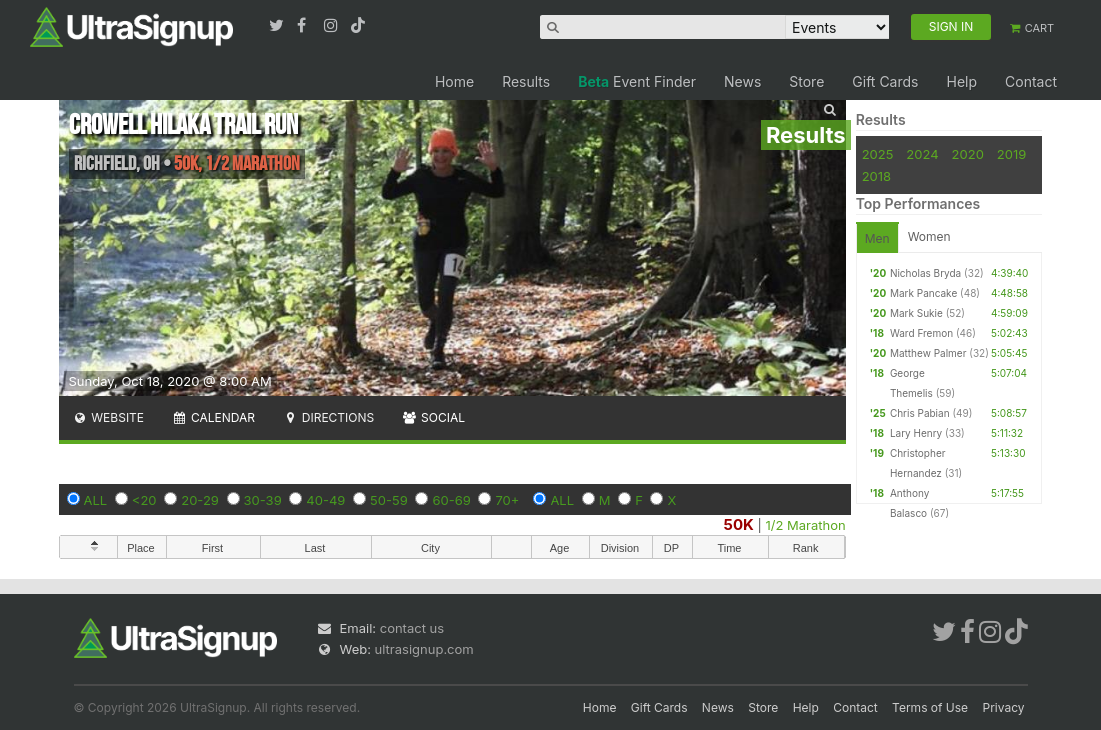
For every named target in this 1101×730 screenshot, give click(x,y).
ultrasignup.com (424, 649)
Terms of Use (930, 707)
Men (877, 238)
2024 (922, 154)
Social (433, 417)
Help (961, 81)
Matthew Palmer (928, 353)
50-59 (389, 500)
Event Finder (637, 81)
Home (454, 81)
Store (806, 81)
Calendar (213, 417)
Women (929, 236)
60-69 (451, 500)
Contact (1031, 81)
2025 (878, 154)
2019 (1011, 154)
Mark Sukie (916, 313)
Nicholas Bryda (925, 273)
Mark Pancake (923, 293)
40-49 (325, 500)
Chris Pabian (920, 413)
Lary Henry (916, 433)
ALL (96, 500)
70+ (507, 500)
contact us (412, 628)
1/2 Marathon (805, 525)
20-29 (200, 500)
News (742, 81)
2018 (876, 176)
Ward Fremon (921, 333)
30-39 (263, 500)
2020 (968, 154)
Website (109, 417)
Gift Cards (885, 81)
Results (526, 81)
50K (739, 524)
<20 (144, 500)
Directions (328, 417)
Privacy (1004, 707)
